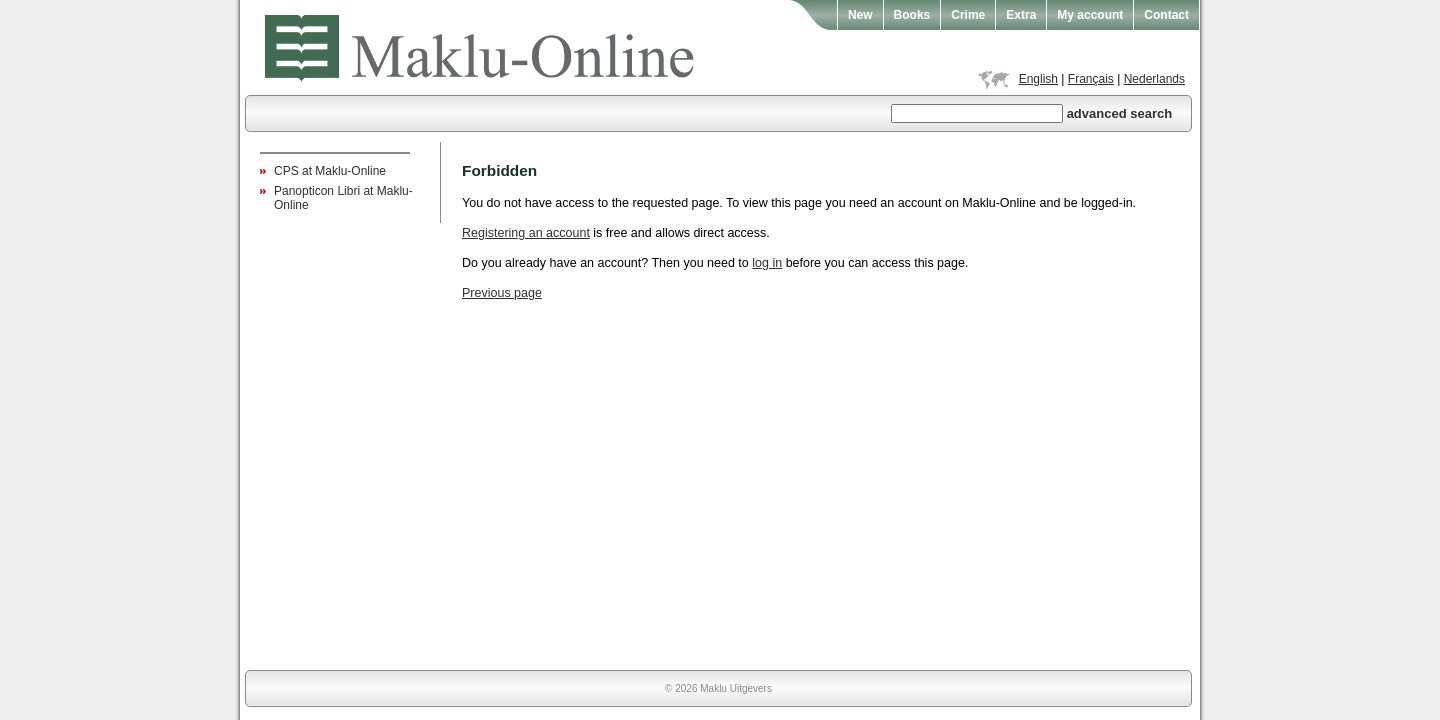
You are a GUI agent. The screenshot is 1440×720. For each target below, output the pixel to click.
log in (767, 263)
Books (912, 15)
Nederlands (1154, 79)
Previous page (502, 293)
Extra (1021, 15)
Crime (968, 15)
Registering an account (526, 233)
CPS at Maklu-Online (330, 171)
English (1038, 79)
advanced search (1120, 113)
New (860, 15)
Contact (1166, 15)
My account (1090, 15)
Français (1091, 79)
